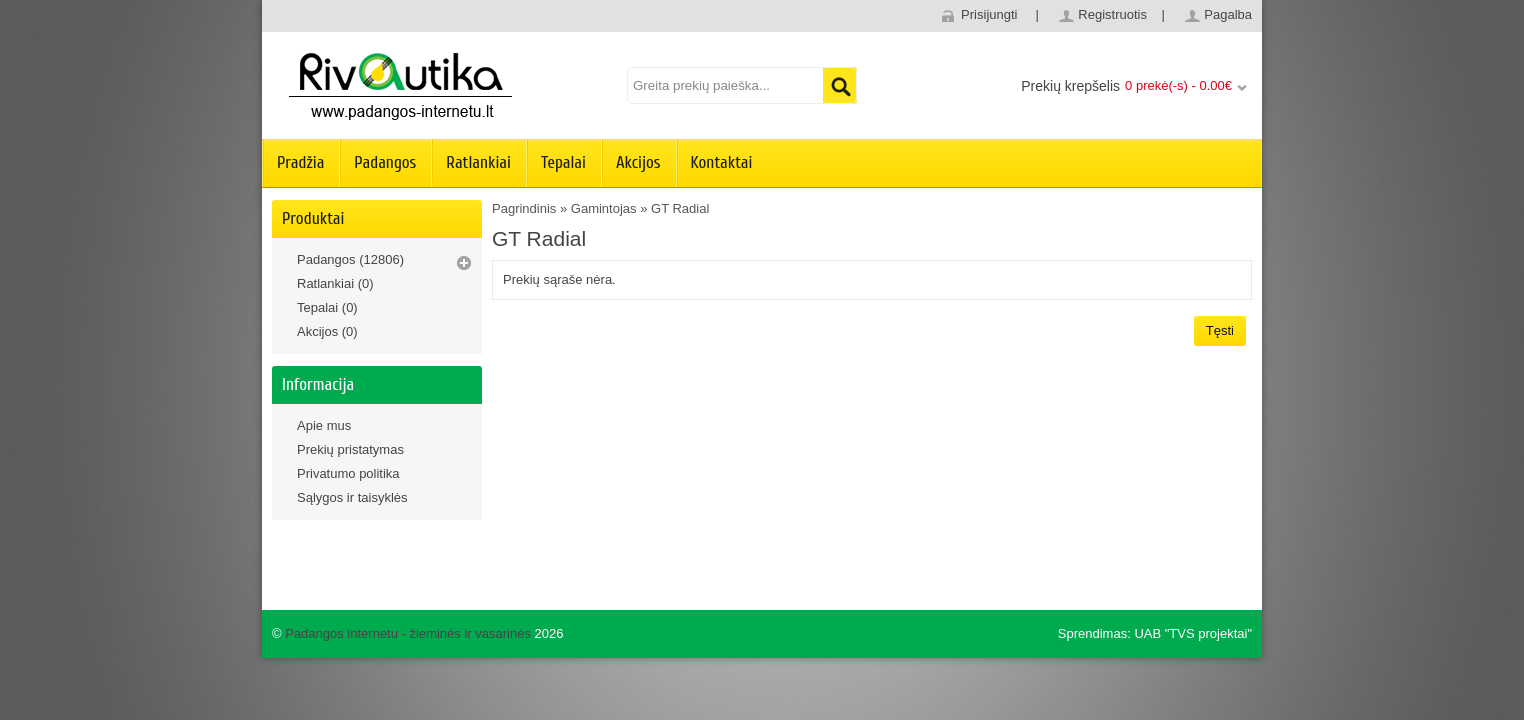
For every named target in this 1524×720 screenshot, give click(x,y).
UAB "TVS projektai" (1193, 633)
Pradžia (300, 162)
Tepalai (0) (327, 307)
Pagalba (1228, 14)
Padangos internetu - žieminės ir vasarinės (408, 633)
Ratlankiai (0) (335, 283)
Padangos (385, 162)
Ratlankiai (478, 162)
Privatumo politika (348, 473)
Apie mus (324, 425)
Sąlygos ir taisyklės (352, 497)
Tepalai (563, 162)
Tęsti (1220, 330)
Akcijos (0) (327, 331)
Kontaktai (722, 162)
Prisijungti (989, 14)
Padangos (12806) (350, 259)
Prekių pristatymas (350, 449)
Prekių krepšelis (1070, 86)
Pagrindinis (524, 208)
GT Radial (680, 208)
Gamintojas (604, 208)
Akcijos (638, 162)
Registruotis (1112, 14)
